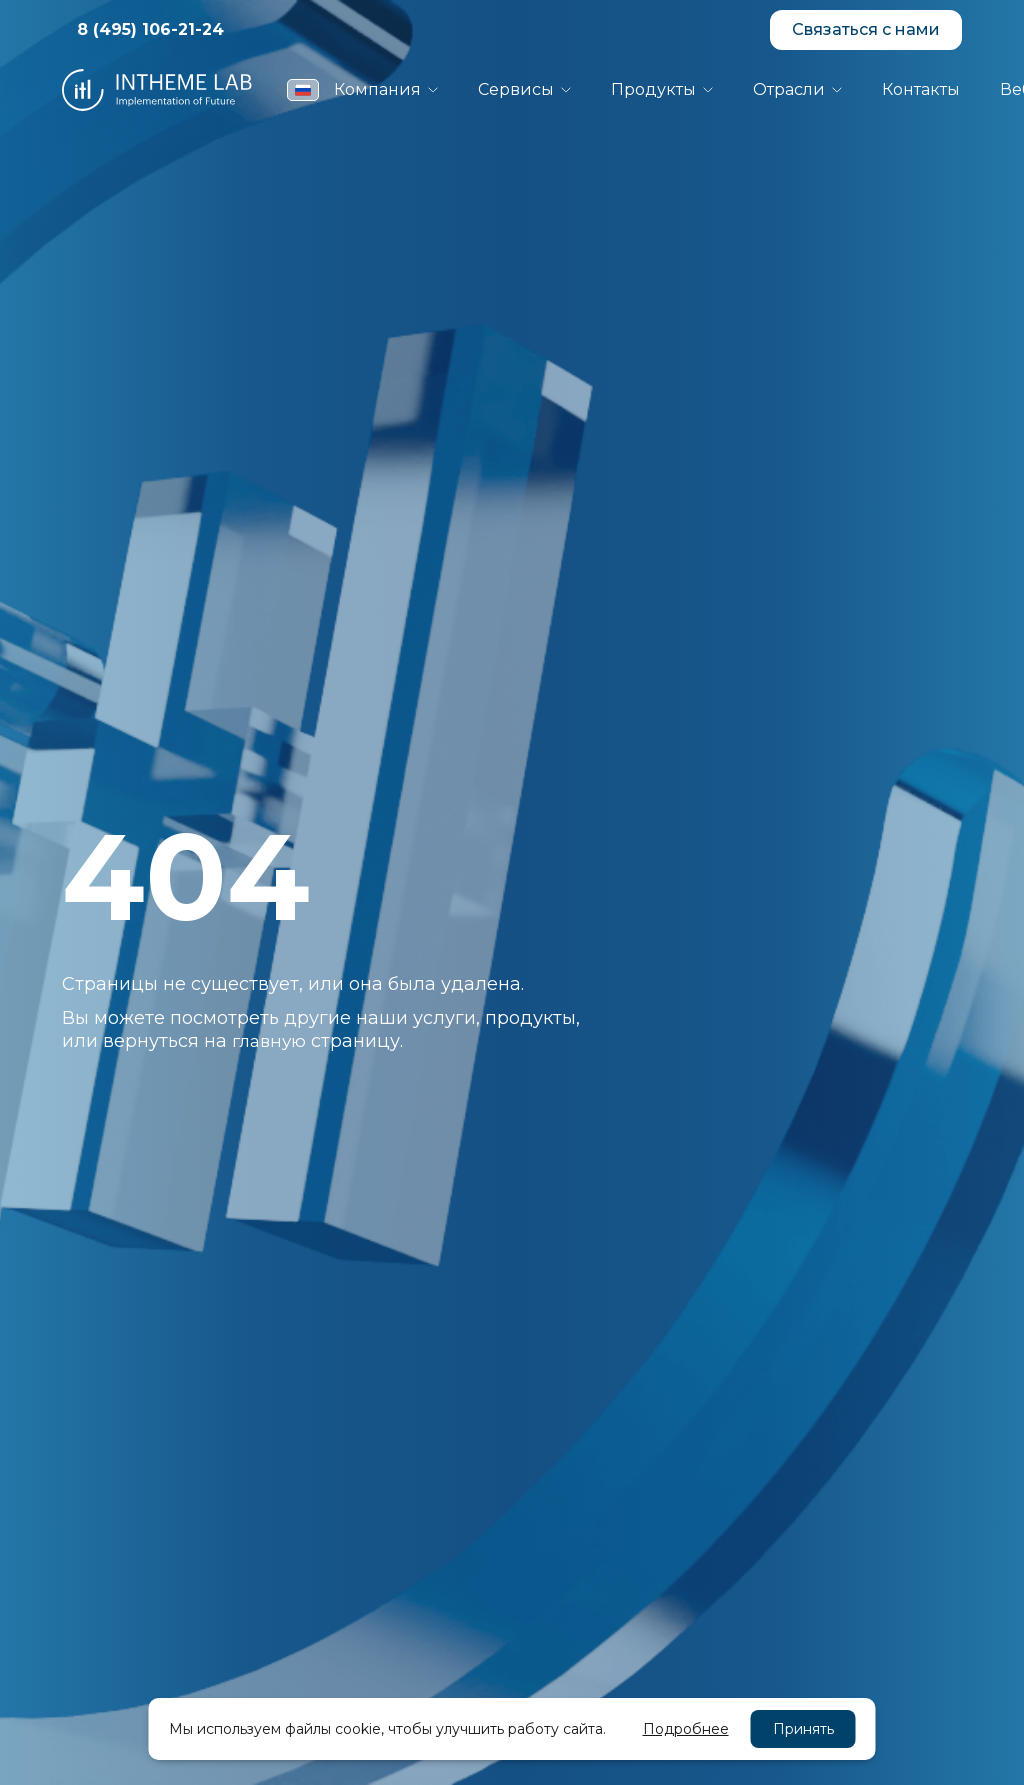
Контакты (921, 89)
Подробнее (686, 1729)
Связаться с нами (866, 29)
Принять (803, 1729)
